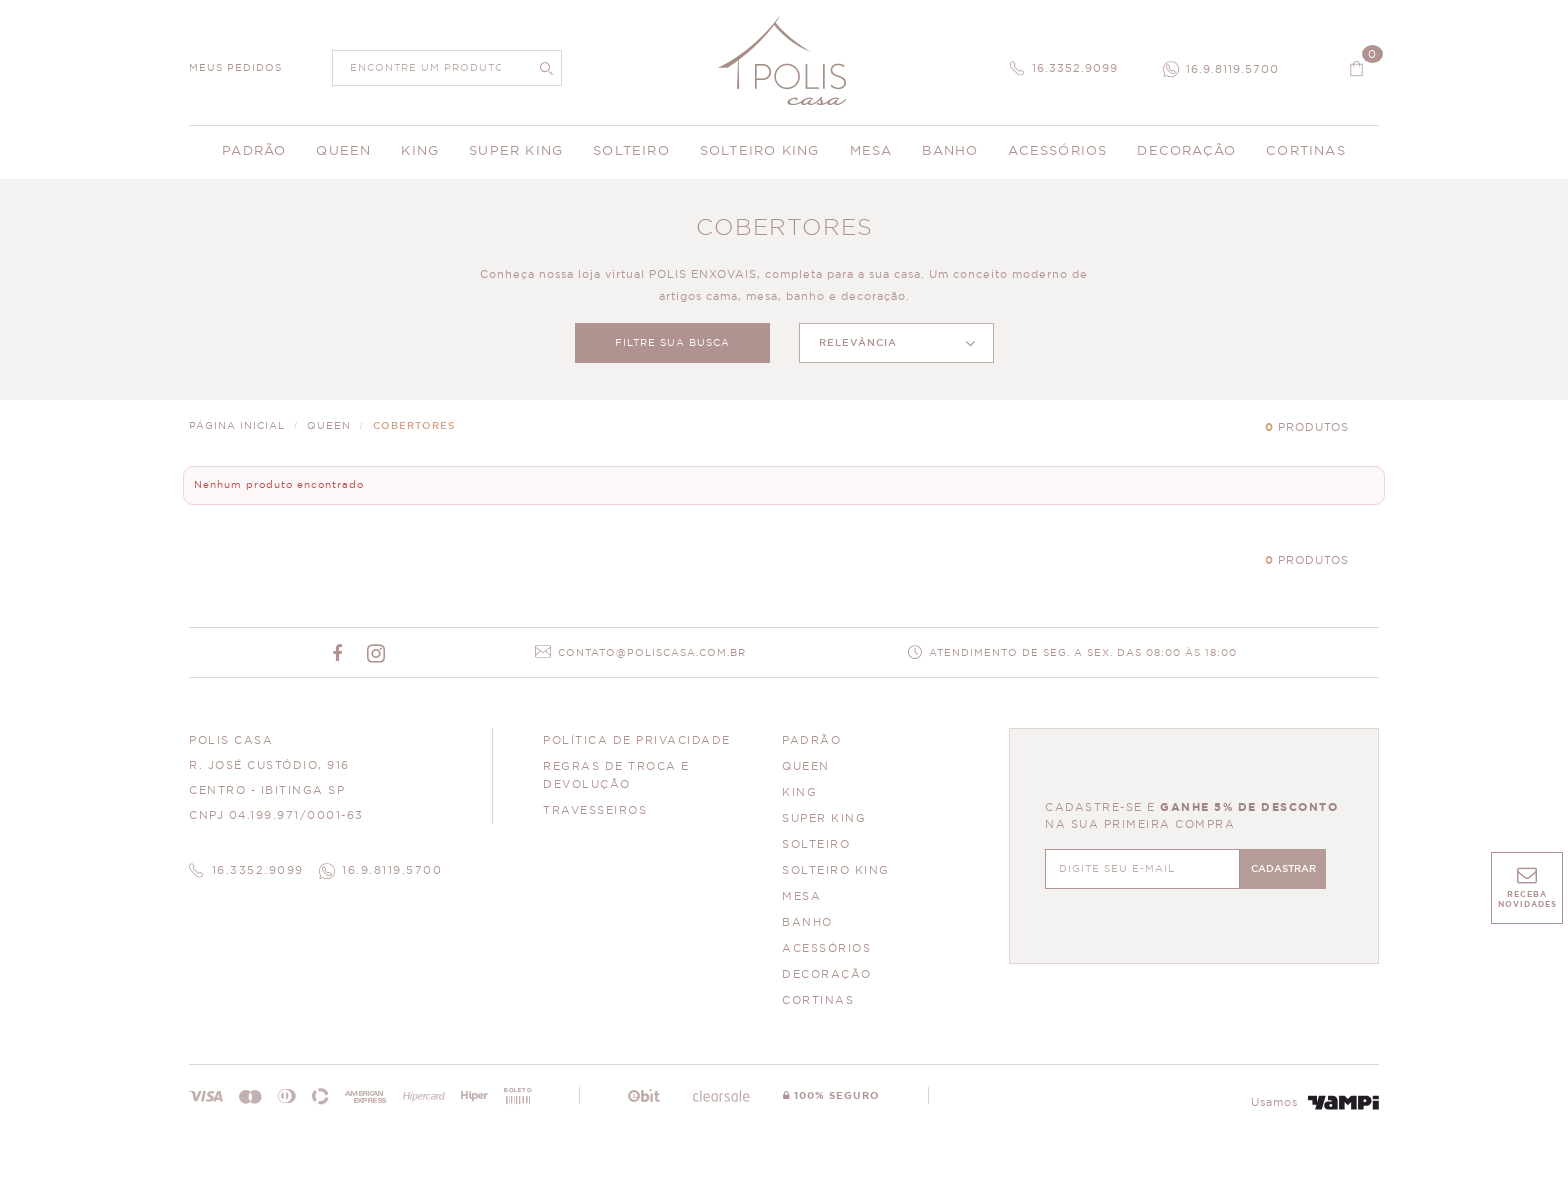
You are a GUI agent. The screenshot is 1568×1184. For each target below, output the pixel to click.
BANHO (807, 922)
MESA (801, 896)
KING (799, 792)
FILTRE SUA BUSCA (672, 343)
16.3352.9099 (1075, 68)
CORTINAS (818, 1000)
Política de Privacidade (637, 740)
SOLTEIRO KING (836, 870)
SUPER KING (824, 818)
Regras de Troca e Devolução (616, 775)
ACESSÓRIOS (826, 948)
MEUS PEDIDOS (235, 68)
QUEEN (806, 766)
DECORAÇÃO (827, 974)
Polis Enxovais (784, 60)
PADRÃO (811, 740)
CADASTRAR (1283, 869)
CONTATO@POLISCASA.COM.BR (652, 653)
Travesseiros (595, 810)
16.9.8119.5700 (1232, 69)
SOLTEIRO (816, 844)
